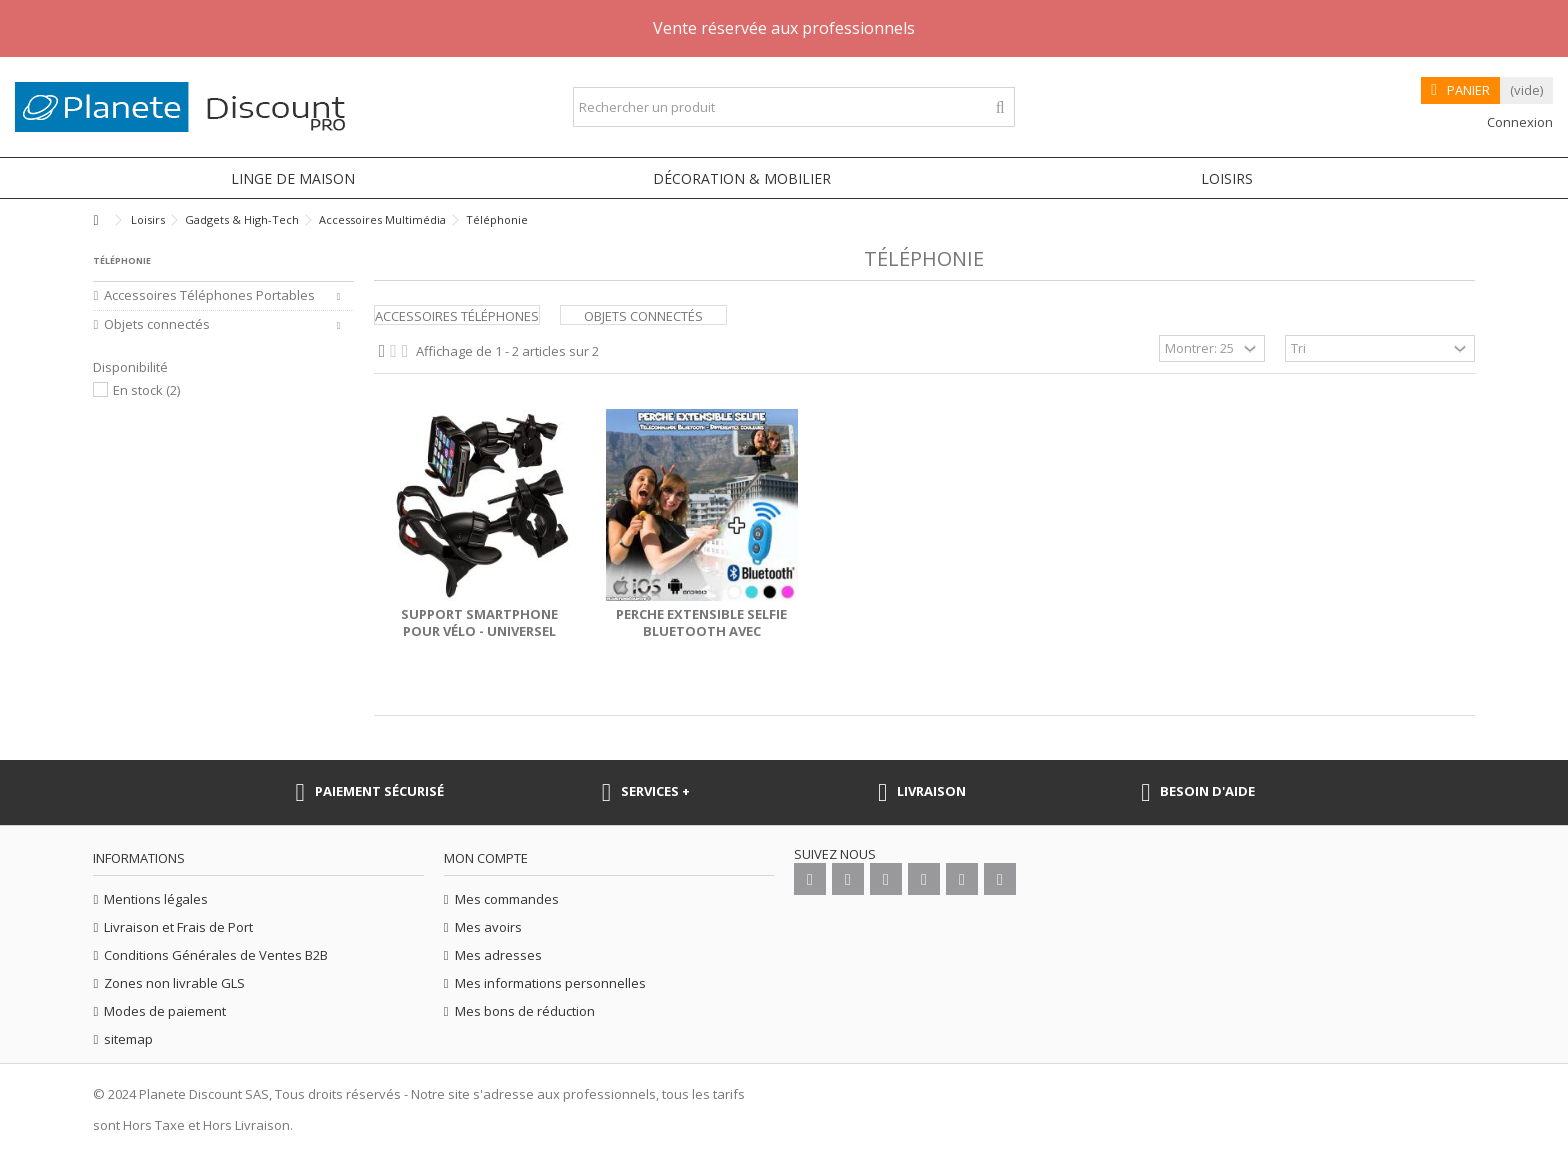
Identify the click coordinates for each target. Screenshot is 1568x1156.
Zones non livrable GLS (174, 983)
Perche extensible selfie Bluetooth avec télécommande (701, 631)
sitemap (128, 1039)
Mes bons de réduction (525, 1011)
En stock (146, 390)
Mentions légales (156, 899)
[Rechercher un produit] (1000, 107)
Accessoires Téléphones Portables (209, 295)
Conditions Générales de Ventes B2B (216, 955)
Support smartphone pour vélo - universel (479, 622)
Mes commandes (507, 899)
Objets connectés (643, 316)
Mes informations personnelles (550, 983)
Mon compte (486, 858)
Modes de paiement (165, 1011)
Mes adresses (498, 955)
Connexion (1518, 122)
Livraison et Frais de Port (178, 927)
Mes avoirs (488, 927)
